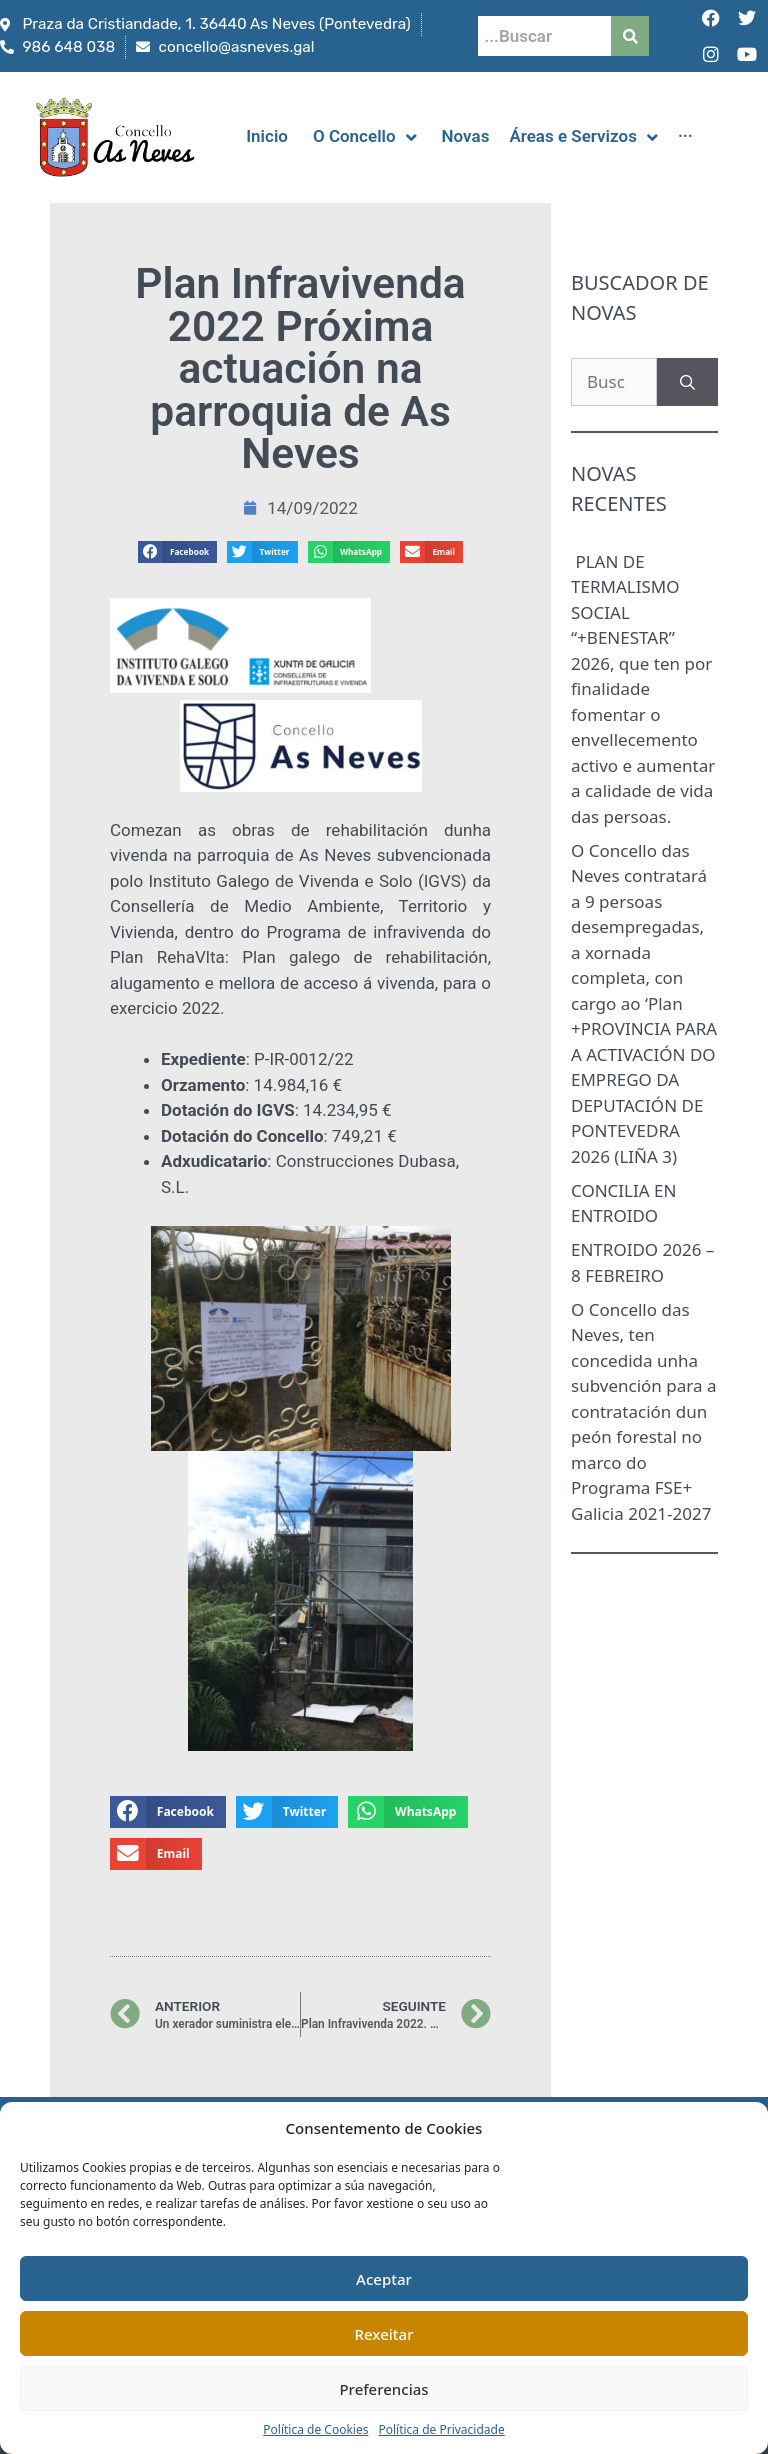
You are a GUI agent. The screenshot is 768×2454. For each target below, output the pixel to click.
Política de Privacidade (441, 2429)
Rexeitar (384, 2334)
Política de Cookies (315, 2429)
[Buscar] (687, 382)
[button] (178, 552)
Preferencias (383, 2389)
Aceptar (384, 2279)
